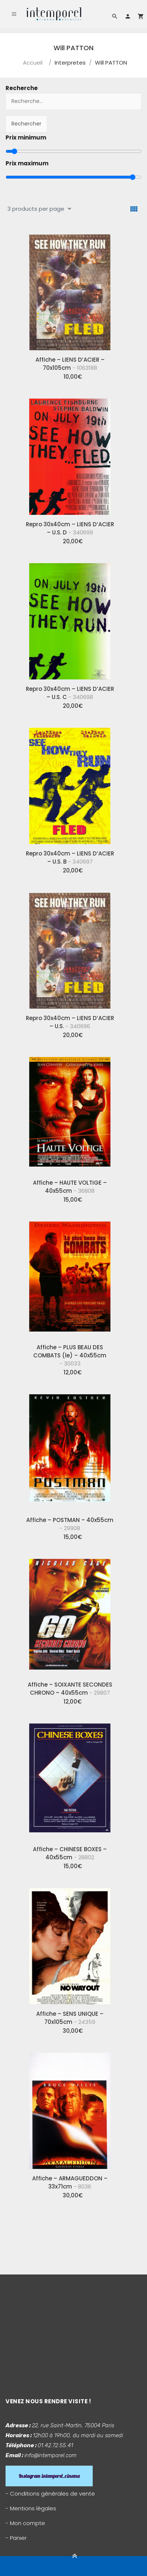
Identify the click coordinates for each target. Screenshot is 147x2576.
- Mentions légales (31, 2508)
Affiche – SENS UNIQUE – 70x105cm (69, 2018)
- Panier (16, 2538)
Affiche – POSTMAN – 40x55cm (69, 1524)
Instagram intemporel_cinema (49, 2476)
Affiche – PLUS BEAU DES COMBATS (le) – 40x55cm (69, 1355)
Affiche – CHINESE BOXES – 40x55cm (70, 1853)
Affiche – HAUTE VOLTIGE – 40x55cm (70, 1187)
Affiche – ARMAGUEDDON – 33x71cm (69, 2182)
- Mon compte (25, 2523)
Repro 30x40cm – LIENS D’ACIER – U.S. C (70, 693)
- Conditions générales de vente (50, 2493)
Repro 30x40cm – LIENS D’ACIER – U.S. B (70, 857)
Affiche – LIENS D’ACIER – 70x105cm (70, 364)
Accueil (32, 62)
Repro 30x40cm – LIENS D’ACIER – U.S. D (70, 528)
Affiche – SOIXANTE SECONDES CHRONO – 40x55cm (70, 1689)
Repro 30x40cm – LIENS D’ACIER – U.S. (70, 1022)
